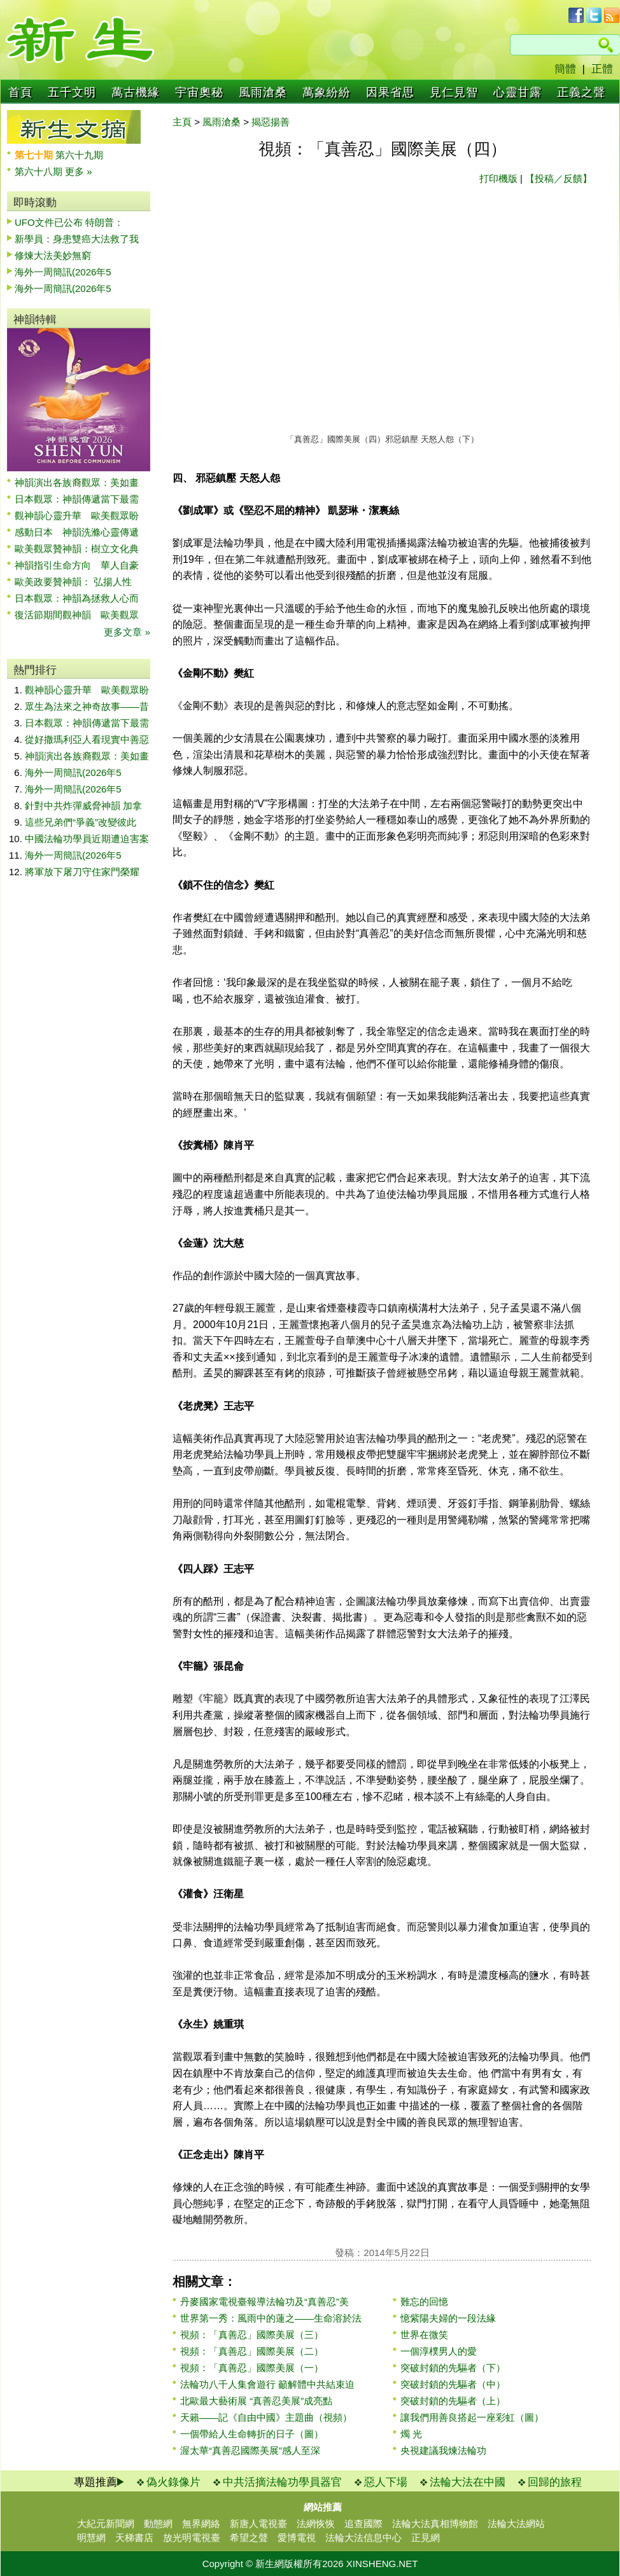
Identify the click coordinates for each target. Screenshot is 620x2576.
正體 (602, 69)
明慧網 (91, 2537)
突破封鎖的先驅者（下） (452, 2367)
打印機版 (498, 178)
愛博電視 (297, 2537)
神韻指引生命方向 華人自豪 (77, 565)
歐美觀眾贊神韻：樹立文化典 (77, 548)
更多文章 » (127, 632)
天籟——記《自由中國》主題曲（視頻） (266, 2417)
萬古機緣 (135, 92)
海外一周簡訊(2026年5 (63, 272)
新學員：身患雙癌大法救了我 (77, 238)
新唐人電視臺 (258, 2523)
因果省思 (390, 92)
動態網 (158, 2523)
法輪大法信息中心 (363, 2537)
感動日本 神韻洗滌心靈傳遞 (77, 532)
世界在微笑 (424, 2334)
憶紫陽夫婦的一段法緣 (448, 2318)
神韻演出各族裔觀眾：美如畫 (77, 482)
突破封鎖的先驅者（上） (452, 2400)
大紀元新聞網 (105, 2523)
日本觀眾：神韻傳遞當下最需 (77, 499)
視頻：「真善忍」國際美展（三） (251, 2334)
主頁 (182, 121)
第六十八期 (40, 171)
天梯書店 (134, 2537)
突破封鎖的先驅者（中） (452, 2384)
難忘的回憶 (424, 2301)
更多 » (78, 171)
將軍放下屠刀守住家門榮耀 (82, 871)
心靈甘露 (517, 92)
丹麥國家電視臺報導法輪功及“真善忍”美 (264, 2301)
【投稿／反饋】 (558, 178)
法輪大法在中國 (467, 2482)
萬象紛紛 (326, 92)
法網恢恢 (316, 2523)
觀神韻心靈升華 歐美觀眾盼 (77, 515)
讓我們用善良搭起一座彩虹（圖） (472, 2417)
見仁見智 (454, 92)
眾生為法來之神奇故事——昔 (87, 706)
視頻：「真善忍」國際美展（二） (251, 2351)
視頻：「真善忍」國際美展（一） (251, 2367)
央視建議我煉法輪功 (443, 2450)
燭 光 (411, 2433)
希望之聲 (249, 2537)
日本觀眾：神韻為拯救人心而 (77, 598)
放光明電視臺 (191, 2537)
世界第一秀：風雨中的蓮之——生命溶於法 (271, 2318)
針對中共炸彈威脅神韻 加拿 (83, 805)
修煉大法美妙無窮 (53, 255)
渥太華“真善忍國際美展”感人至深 (250, 2450)
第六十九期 (79, 154)
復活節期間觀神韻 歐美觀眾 (77, 614)
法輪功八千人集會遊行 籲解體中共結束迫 (267, 2384)
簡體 (565, 69)
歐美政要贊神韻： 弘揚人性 (73, 581)
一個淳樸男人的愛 (438, 2351)
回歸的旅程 (555, 2482)
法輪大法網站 (516, 2523)
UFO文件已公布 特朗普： (69, 222)
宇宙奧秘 (199, 92)
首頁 (20, 92)
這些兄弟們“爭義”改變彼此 (80, 822)
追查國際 (363, 2523)
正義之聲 (581, 92)
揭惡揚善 (270, 121)
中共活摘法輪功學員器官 (282, 2482)
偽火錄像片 (173, 2482)
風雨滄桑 (263, 92)
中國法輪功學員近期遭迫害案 (87, 838)
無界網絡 (201, 2523)
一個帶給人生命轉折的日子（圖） (251, 2433)
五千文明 (72, 92)
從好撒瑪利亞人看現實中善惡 (87, 739)
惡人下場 (385, 2482)
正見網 (425, 2537)
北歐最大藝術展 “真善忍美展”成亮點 (256, 2400)
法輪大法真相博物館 (435, 2523)
